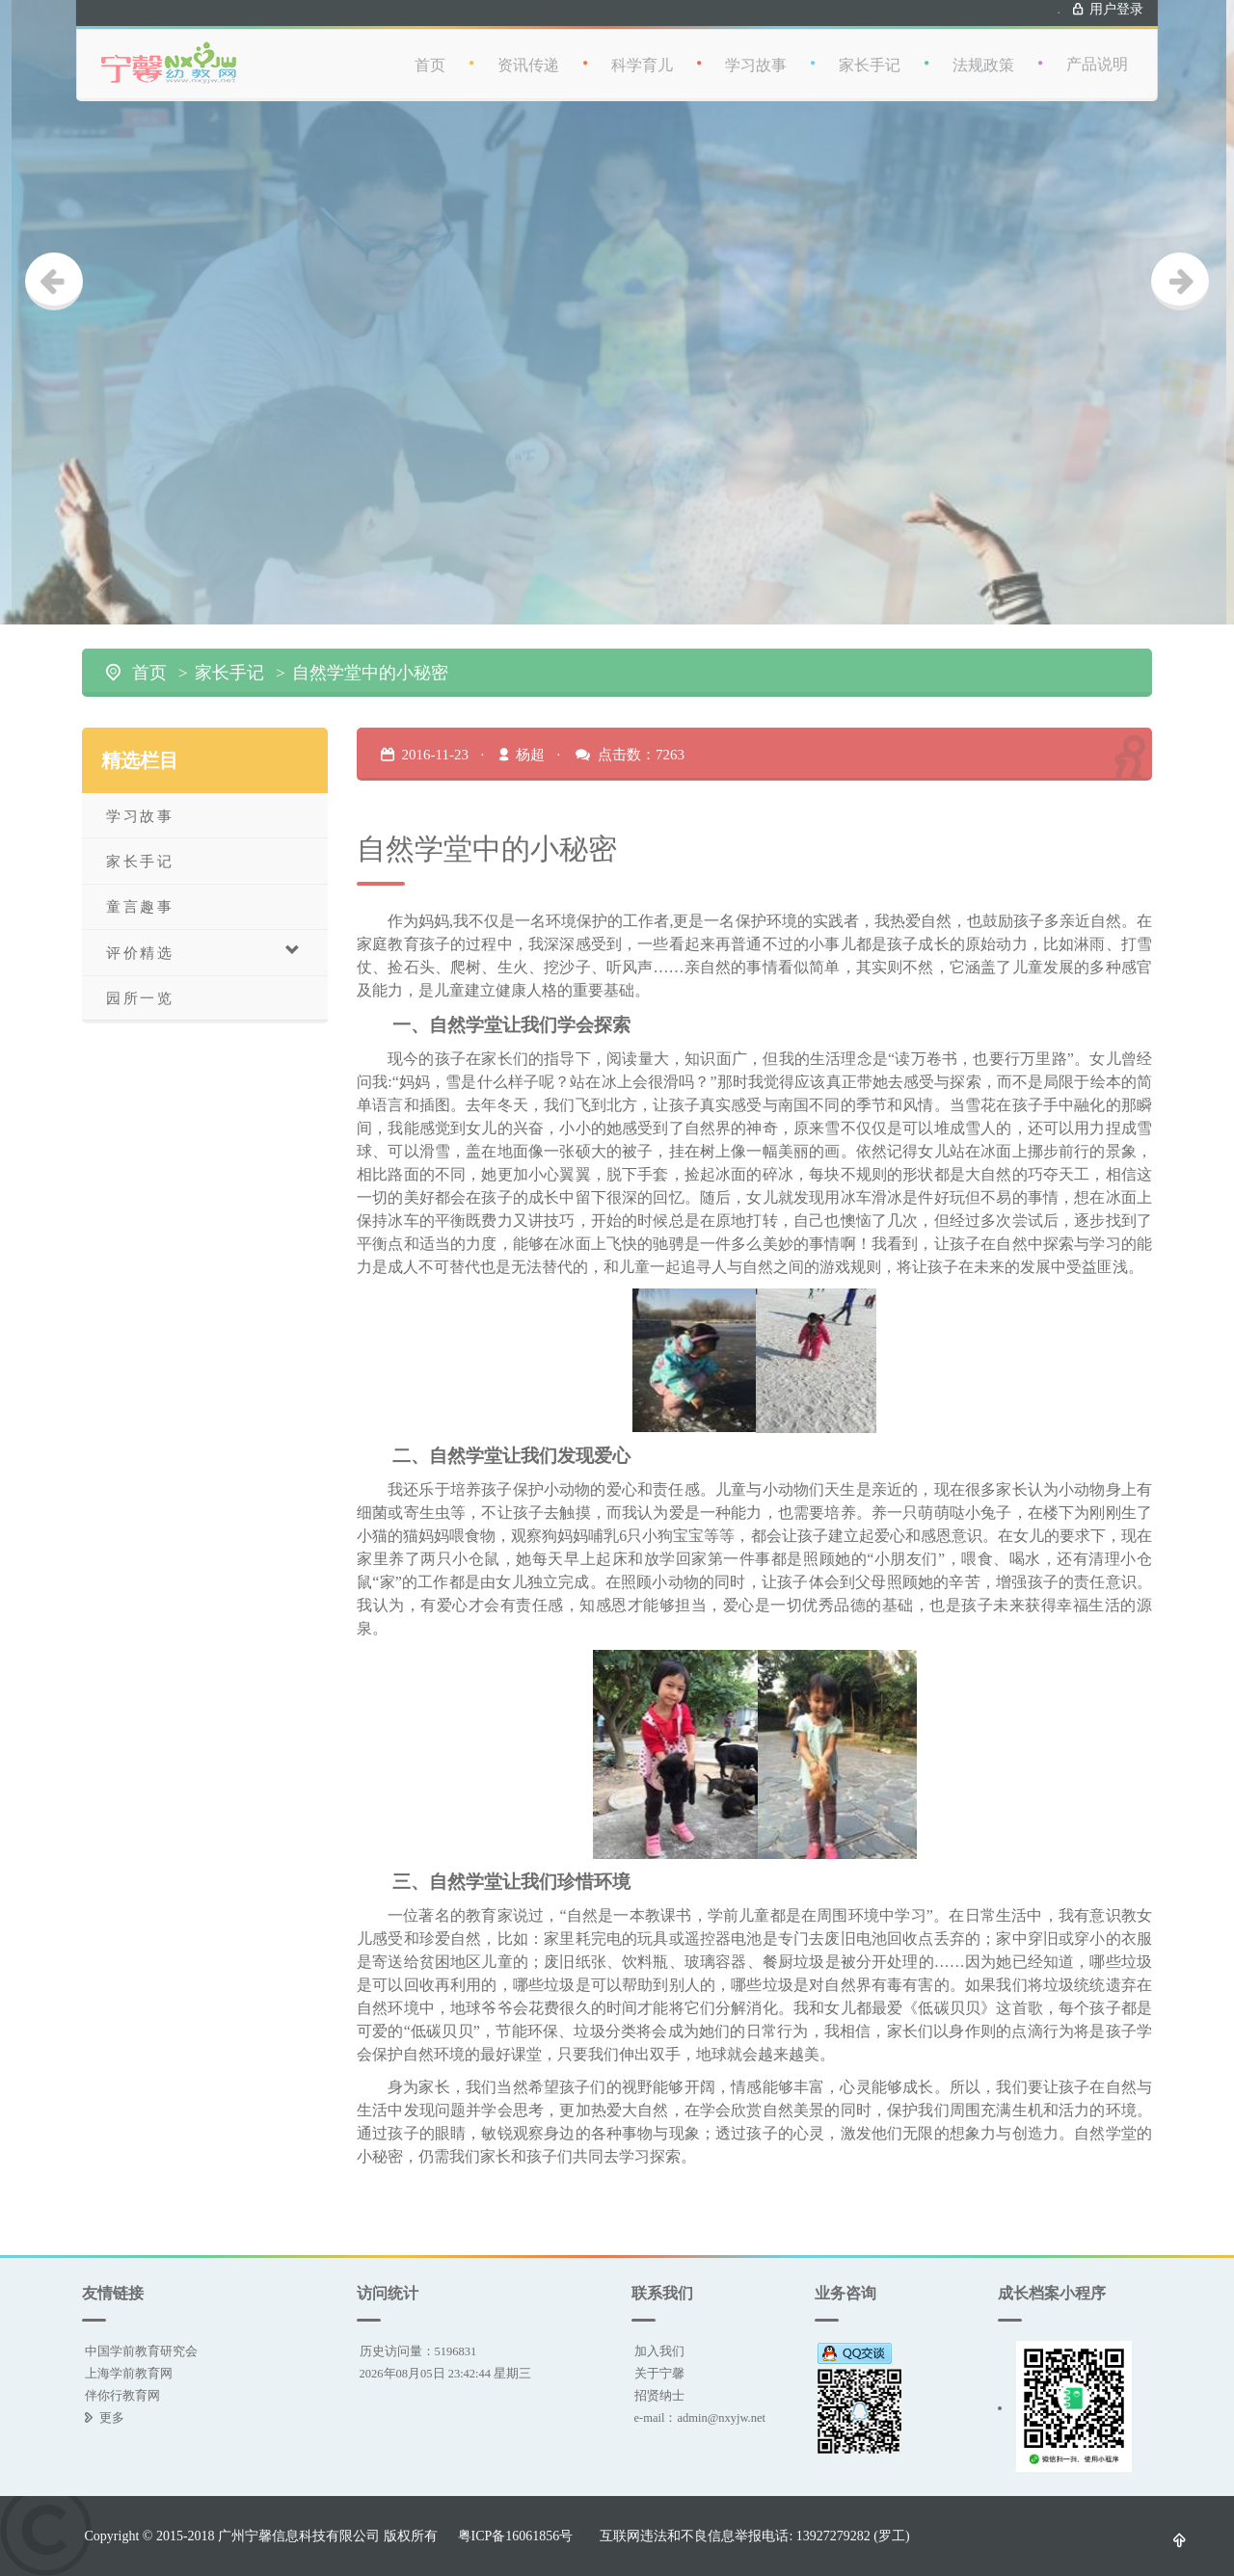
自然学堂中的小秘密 (370, 672)
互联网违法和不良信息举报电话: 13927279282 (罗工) (754, 2535)
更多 (111, 2417)
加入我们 (659, 2351)
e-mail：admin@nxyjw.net (700, 2417)
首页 (453, 51)
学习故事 (779, 51)
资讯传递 (551, 51)
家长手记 (893, 51)
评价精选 (204, 951)
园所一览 (140, 998)
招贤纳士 (659, 2395)
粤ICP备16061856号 (516, 2535)
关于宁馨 (659, 2373)
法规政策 (1006, 51)
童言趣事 (140, 906)
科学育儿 (665, 51)
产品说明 (1120, 50)
